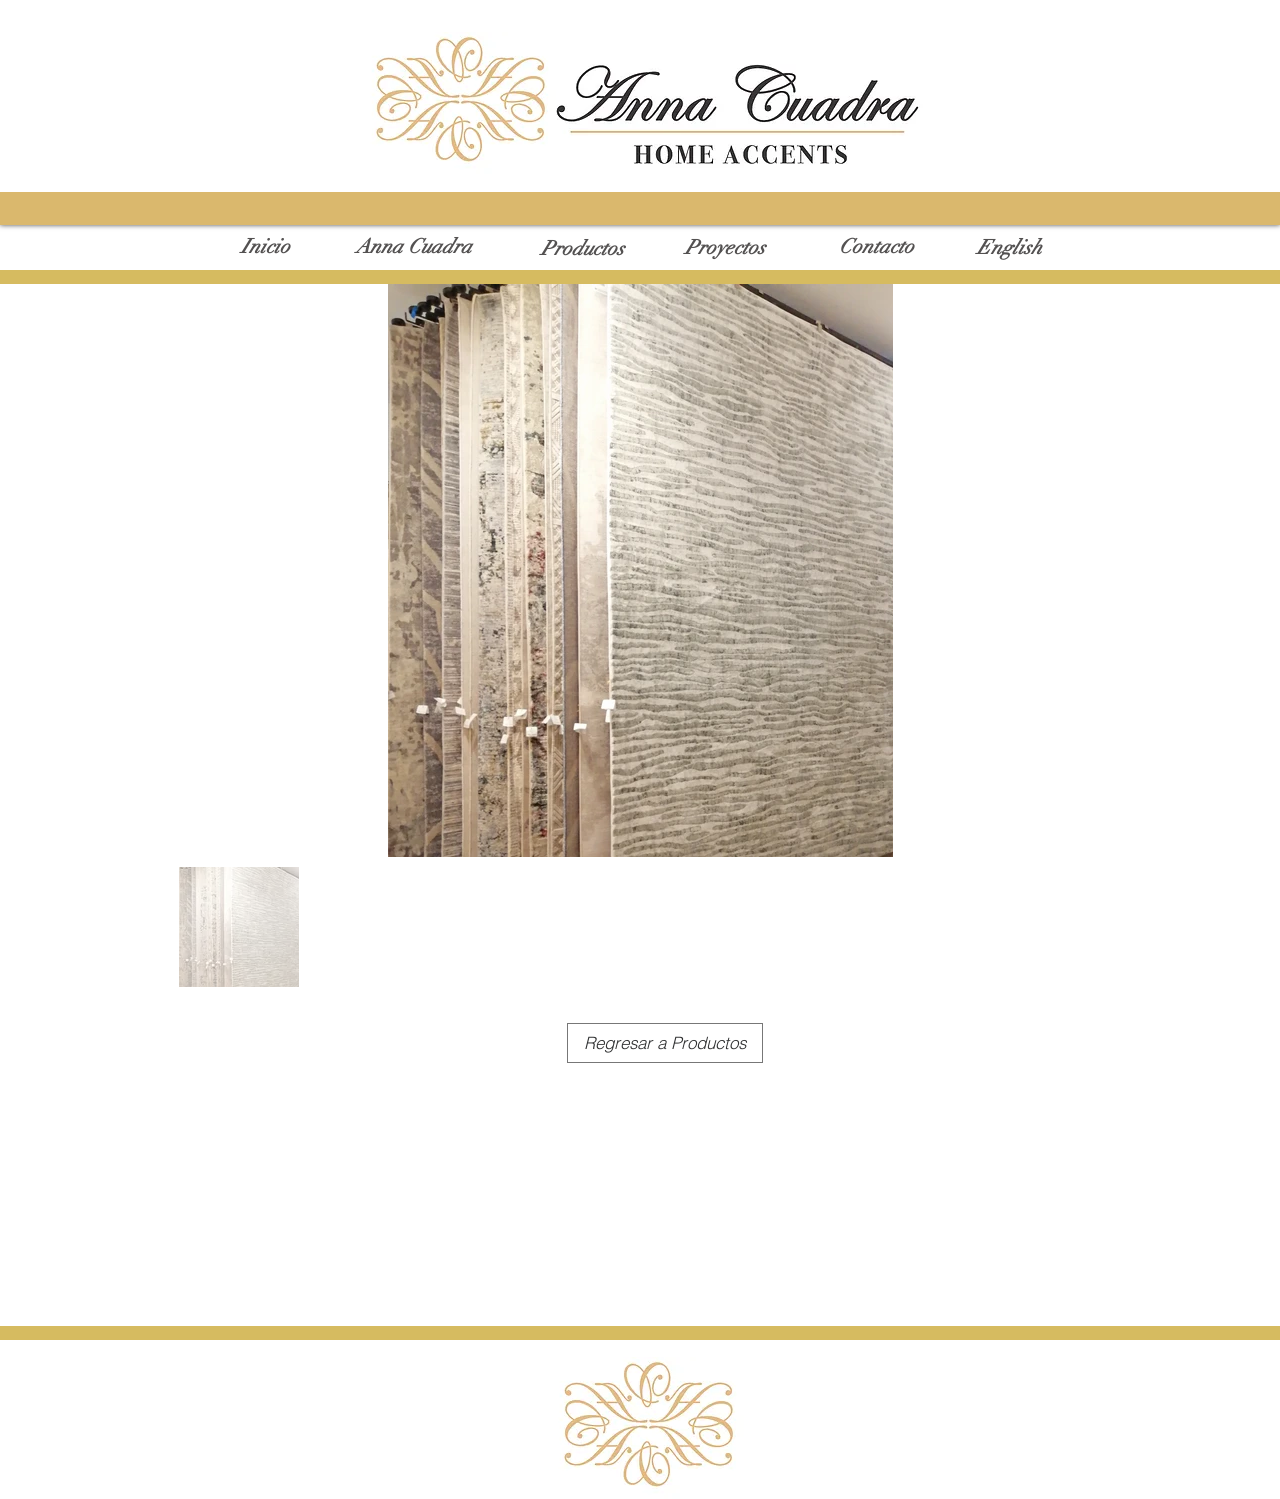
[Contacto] (876, 247)
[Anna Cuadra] (413, 247)
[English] (1009, 248)
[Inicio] (265, 247)
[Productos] (582, 249)
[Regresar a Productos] (665, 1043)
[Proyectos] (725, 248)
